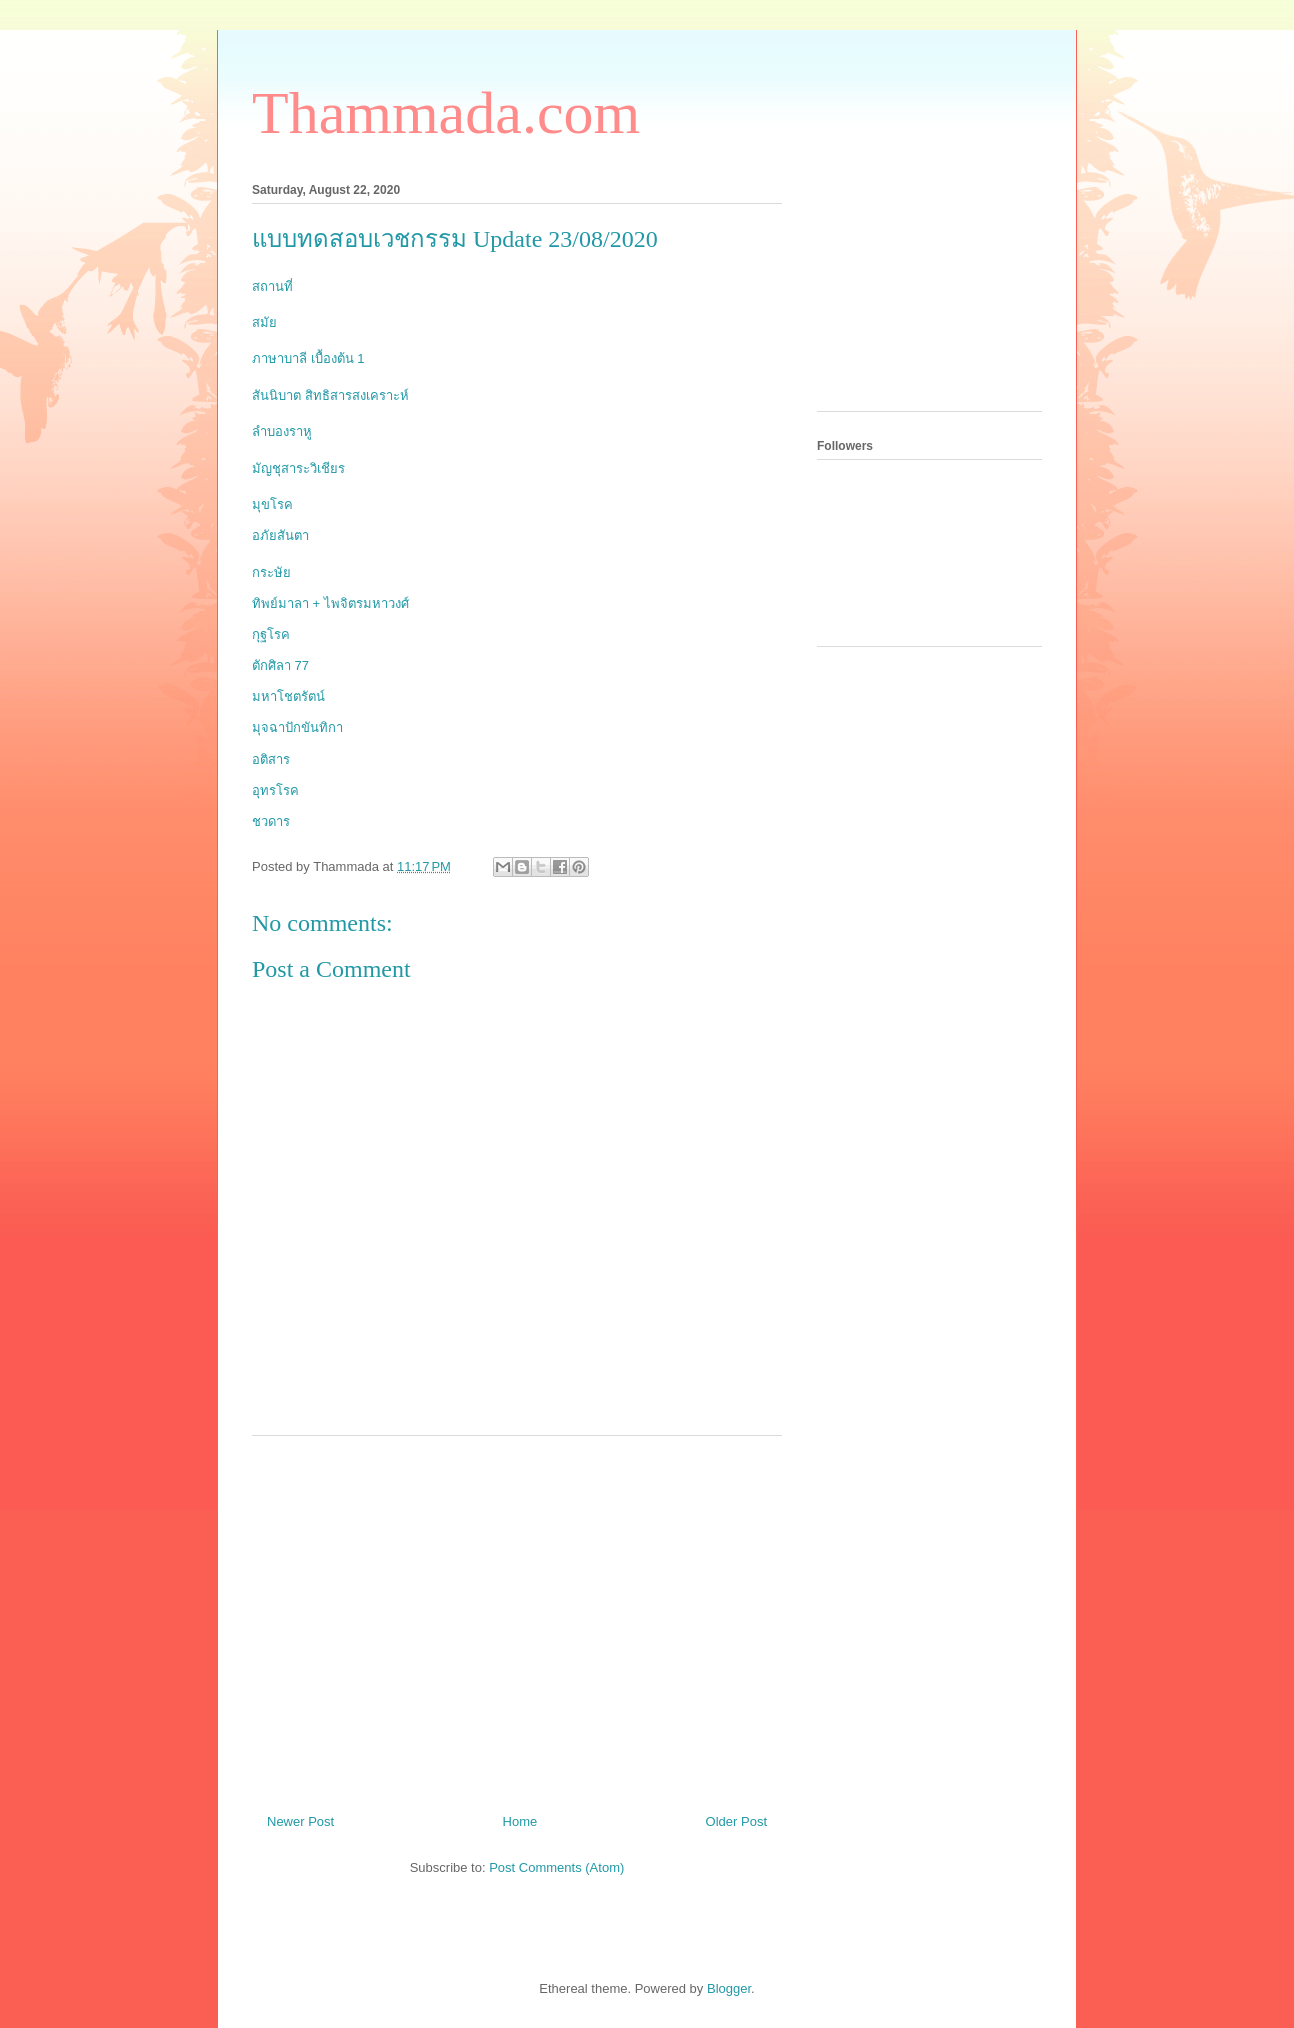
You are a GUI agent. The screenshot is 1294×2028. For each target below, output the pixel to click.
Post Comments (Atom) (556, 1867)
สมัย (264, 322)
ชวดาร (271, 821)
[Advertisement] (517, 1617)
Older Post (736, 1821)
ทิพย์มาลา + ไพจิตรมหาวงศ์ (330, 603)
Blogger (729, 1988)
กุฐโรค (271, 634)
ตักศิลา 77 (280, 665)
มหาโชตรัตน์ (288, 696)
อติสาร (271, 759)
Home (520, 1821)
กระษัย (271, 572)
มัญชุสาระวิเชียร (298, 468)
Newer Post (300, 1821)
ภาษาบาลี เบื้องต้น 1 (308, 358)
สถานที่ (272, 286)
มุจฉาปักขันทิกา (297, 727)
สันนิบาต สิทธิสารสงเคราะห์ (330, 395)
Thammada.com (446, 113)
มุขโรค (272, 504)
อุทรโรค (275, 790)
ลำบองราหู (282, 431)
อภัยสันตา (280, 535)
